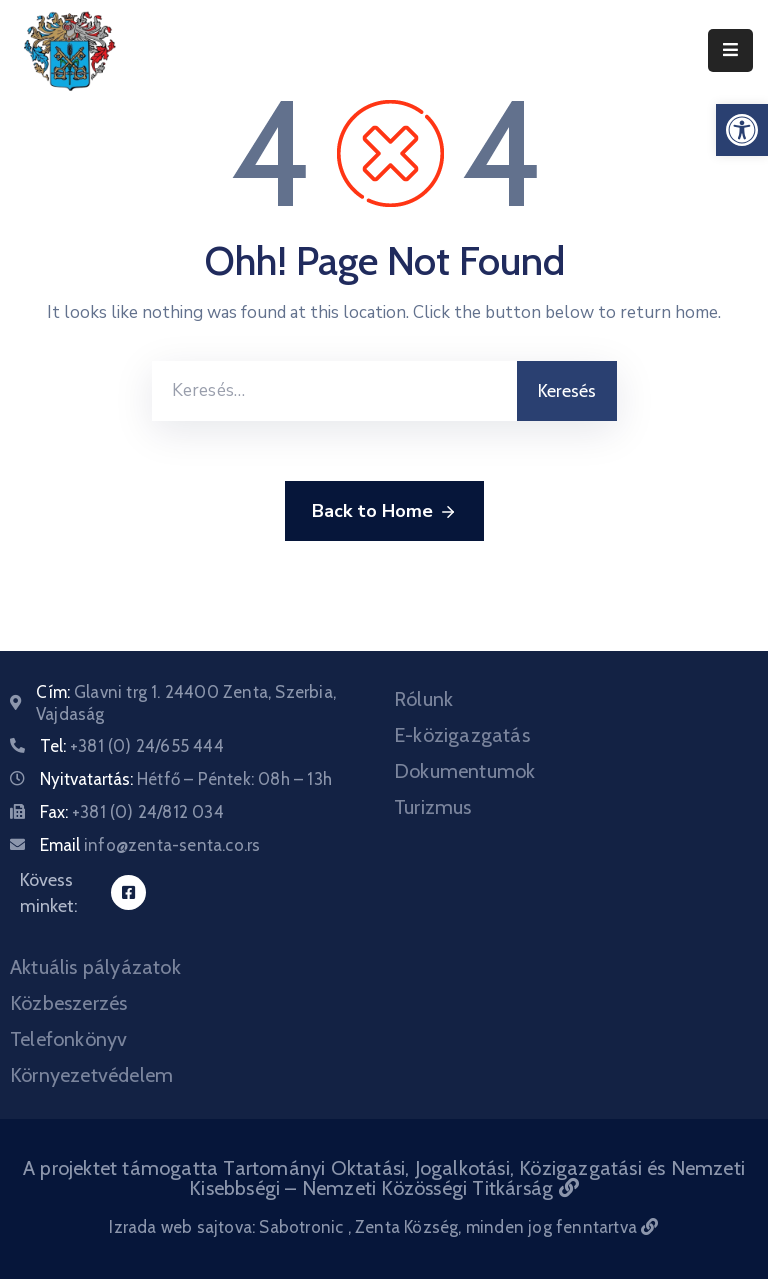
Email (150, 845)
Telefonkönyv (68, 1039)
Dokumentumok (464, 771)
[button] (742, 130)
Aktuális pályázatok (95, 967)
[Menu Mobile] (730, 50)
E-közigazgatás (462, 735)
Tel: (132, 746)
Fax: (132, 812)
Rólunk (423, 699)
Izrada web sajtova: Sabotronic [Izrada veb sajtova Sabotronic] (228, 1227)
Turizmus (433, 807)
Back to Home (384, 512)
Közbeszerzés (68, 1003)
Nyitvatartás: (186, 779)
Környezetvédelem (91, 1075)
